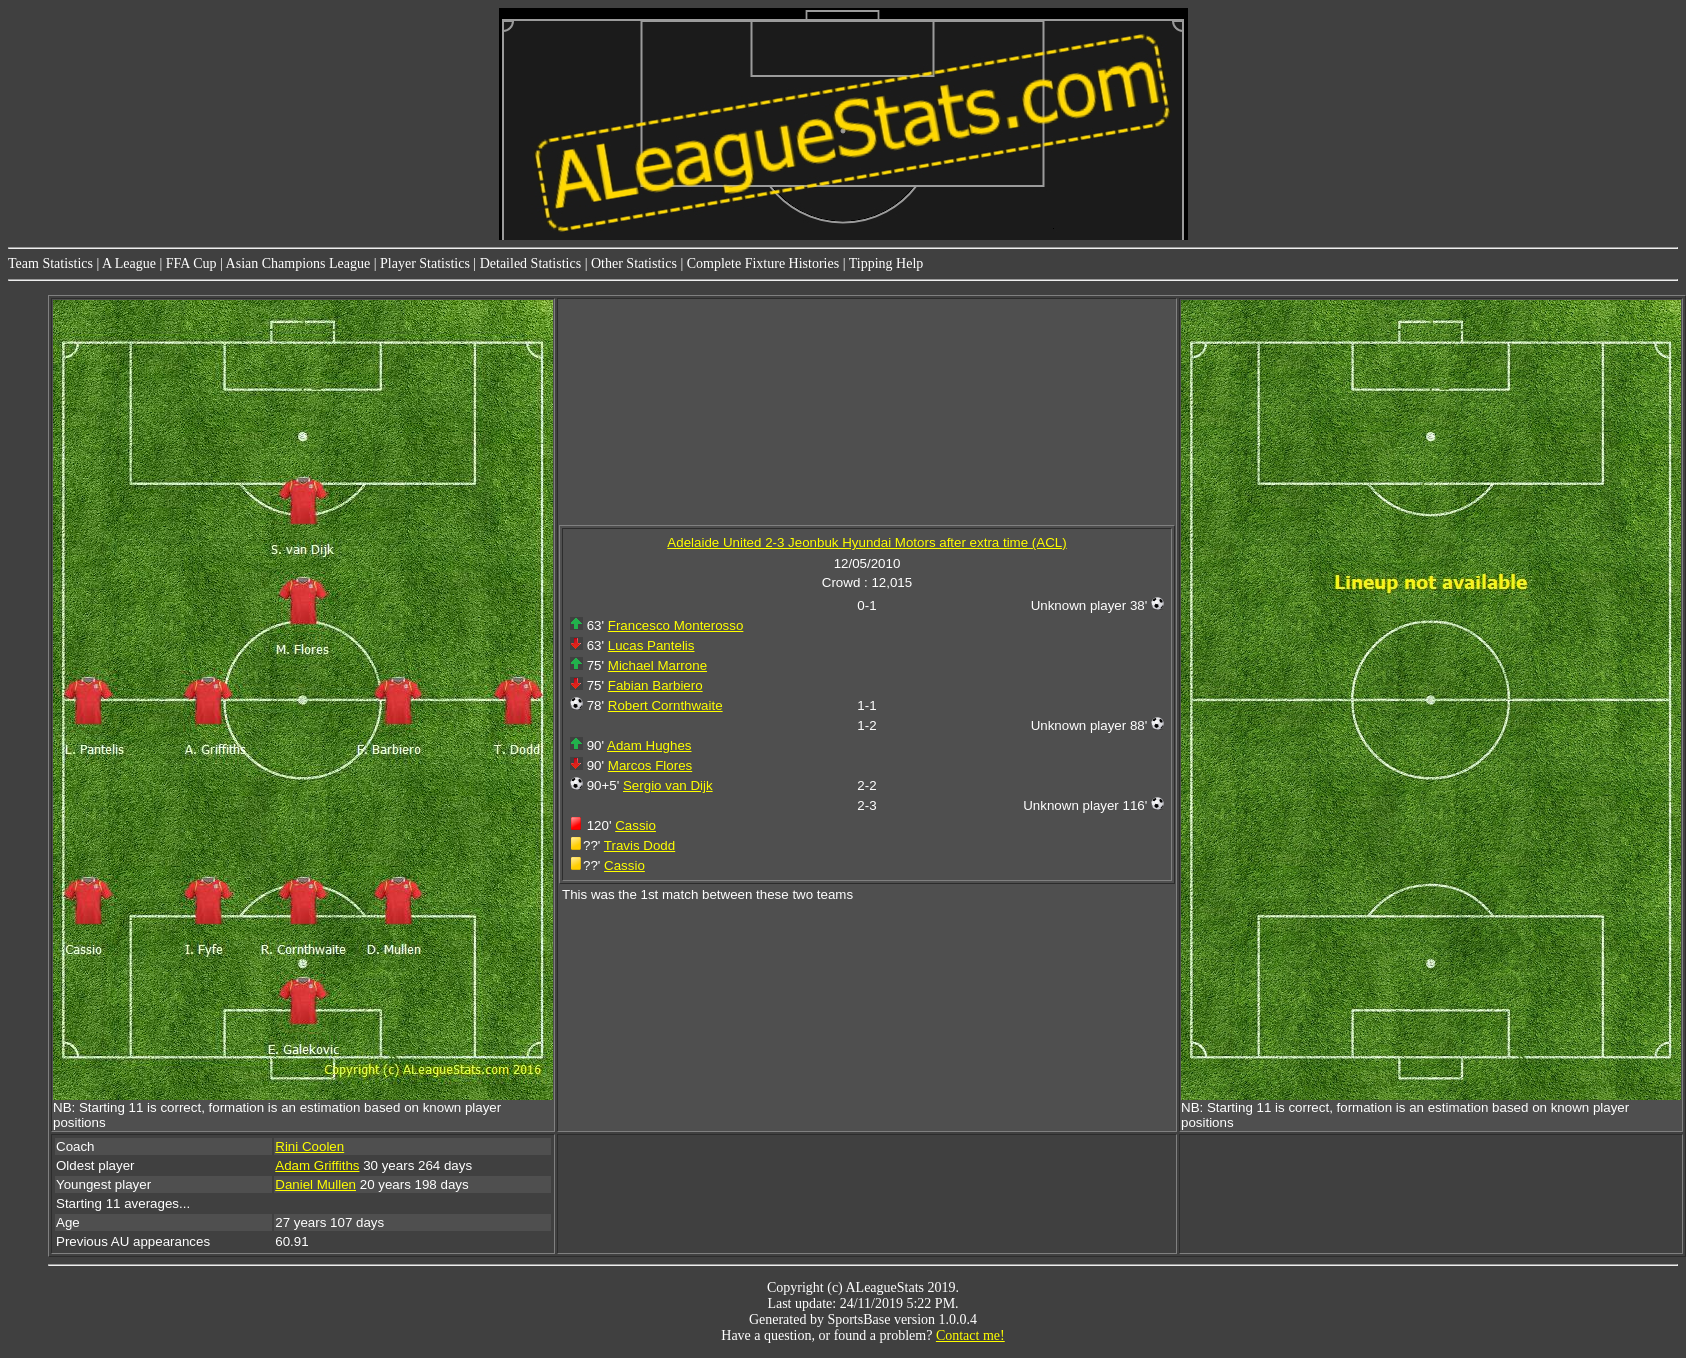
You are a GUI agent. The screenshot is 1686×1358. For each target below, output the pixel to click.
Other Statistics (634, 263)
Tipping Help (886, 263)
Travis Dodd (639, 845)
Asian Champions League (298, 263)
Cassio (635, 825)
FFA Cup (191, 263)
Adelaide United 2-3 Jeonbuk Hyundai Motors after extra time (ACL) (866, 542)
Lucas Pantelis (651, 645)
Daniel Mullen (315, 1184)
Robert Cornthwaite (665, 705)
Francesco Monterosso (676, 625)
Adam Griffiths (317, 1165)
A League (129, 263)
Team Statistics (50, 263)
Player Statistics (425, 263)
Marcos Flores (650, 765)
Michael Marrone (657, 665)
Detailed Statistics (530, 263)
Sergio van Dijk (668, 785)
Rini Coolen (309, 1146)
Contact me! (970, 1335)
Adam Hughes (649, 745)
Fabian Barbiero (655, 685)
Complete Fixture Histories (763, 263)
